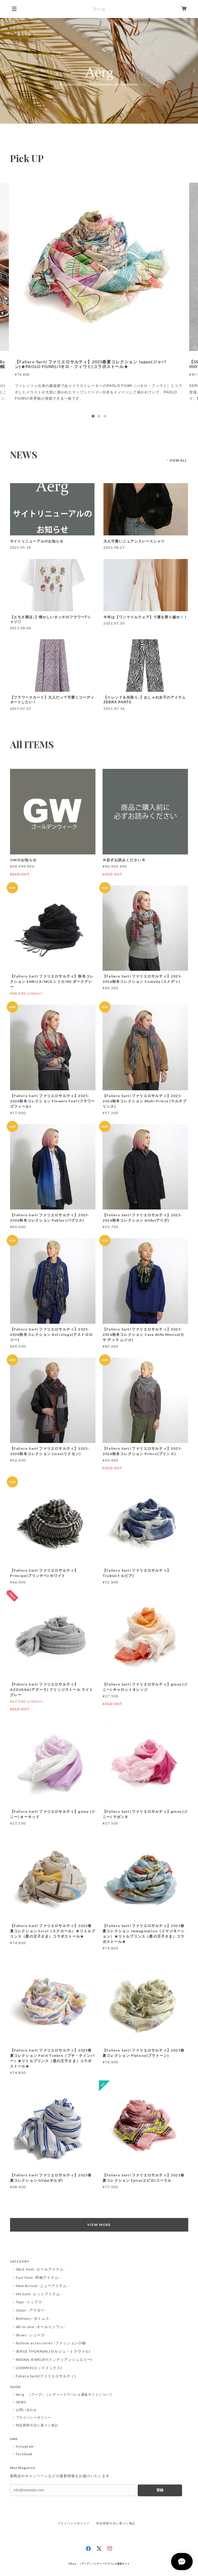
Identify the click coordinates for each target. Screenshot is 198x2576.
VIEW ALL (178, 460)
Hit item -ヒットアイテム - (39, 2294)
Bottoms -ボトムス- (33, 2318)
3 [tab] (104, 416)
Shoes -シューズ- (31, 2335)
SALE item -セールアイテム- (40, 2269)
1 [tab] (93, 416)
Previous (4, 71)
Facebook (24, 2454)
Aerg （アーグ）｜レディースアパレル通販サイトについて (64, 2394)
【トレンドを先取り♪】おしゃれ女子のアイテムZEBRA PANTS (144, 699)
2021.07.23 (20, 708)
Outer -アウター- (31, 2310)
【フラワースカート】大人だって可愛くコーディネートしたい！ (52, 699)
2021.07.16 (114, 708)
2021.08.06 (20, 628)
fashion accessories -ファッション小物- (51, 2343)
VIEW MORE (99, 2224)
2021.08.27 (114, 547)
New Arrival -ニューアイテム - (42, 2286)
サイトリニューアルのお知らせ (37, 541)
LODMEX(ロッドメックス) (39, 2368)
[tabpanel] (99, 296)
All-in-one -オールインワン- (40, 2327)
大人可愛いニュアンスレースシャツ (134, 541)
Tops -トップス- (30, 2302)
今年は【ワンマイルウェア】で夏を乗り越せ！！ (145, 617)
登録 (159, 2490)
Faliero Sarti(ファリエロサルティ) (46, 2376)
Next (193, 71)
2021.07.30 (114, 623)
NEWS (21, 2402)
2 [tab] (99, 416)
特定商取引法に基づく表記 (37, 2425)
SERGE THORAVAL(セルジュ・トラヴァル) (53, 2351)
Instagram (25, 2446)
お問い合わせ (26, 2410)
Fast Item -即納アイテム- (38, 2277)
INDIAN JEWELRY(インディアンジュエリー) (54, 2359)
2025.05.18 (20, 547)
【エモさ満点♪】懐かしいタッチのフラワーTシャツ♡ (50, 619)
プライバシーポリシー (33, 2417)
